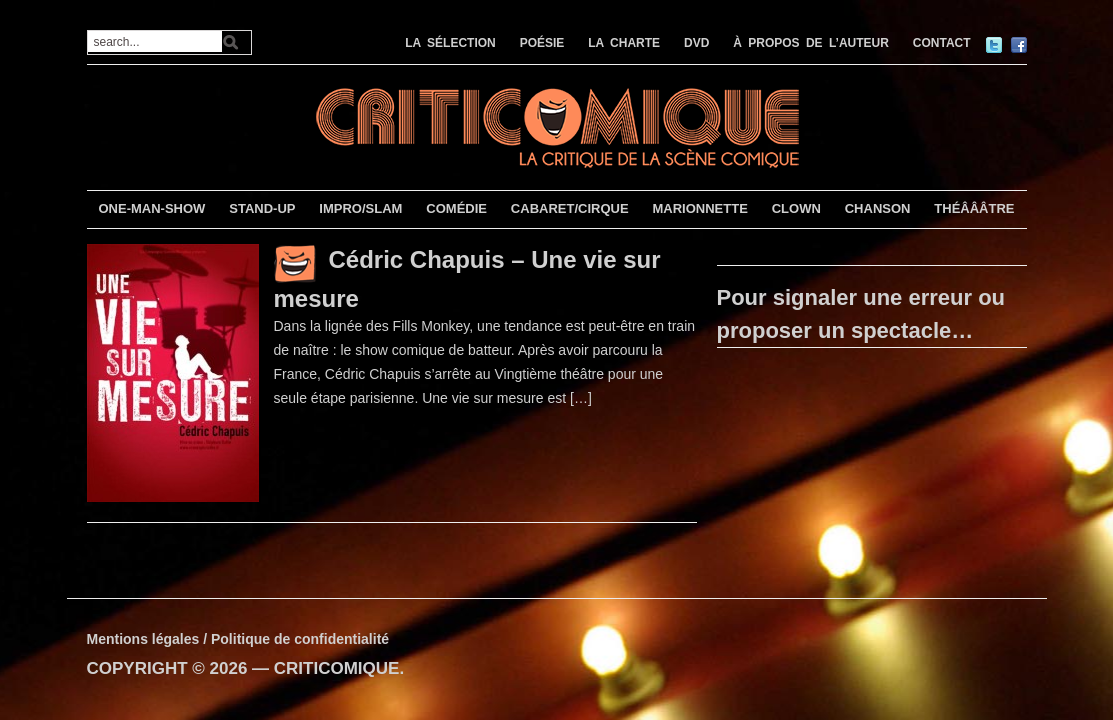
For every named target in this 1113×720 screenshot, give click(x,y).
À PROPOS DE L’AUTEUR (811, 43)
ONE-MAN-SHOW (151, 208)
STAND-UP (262, 208)
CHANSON (878, 208)
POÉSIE (542, 43)
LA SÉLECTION (450, 43)
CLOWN (796, 208)
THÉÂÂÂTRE (974, 208)
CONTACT (942, 43)
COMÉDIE (456, 208)
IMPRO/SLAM (360, 208)
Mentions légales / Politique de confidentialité (238, 639)
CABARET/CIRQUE (570, 208)
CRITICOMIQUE (337, 668)
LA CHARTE (624, 43)
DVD (696, 43)
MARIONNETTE (699, 208)
